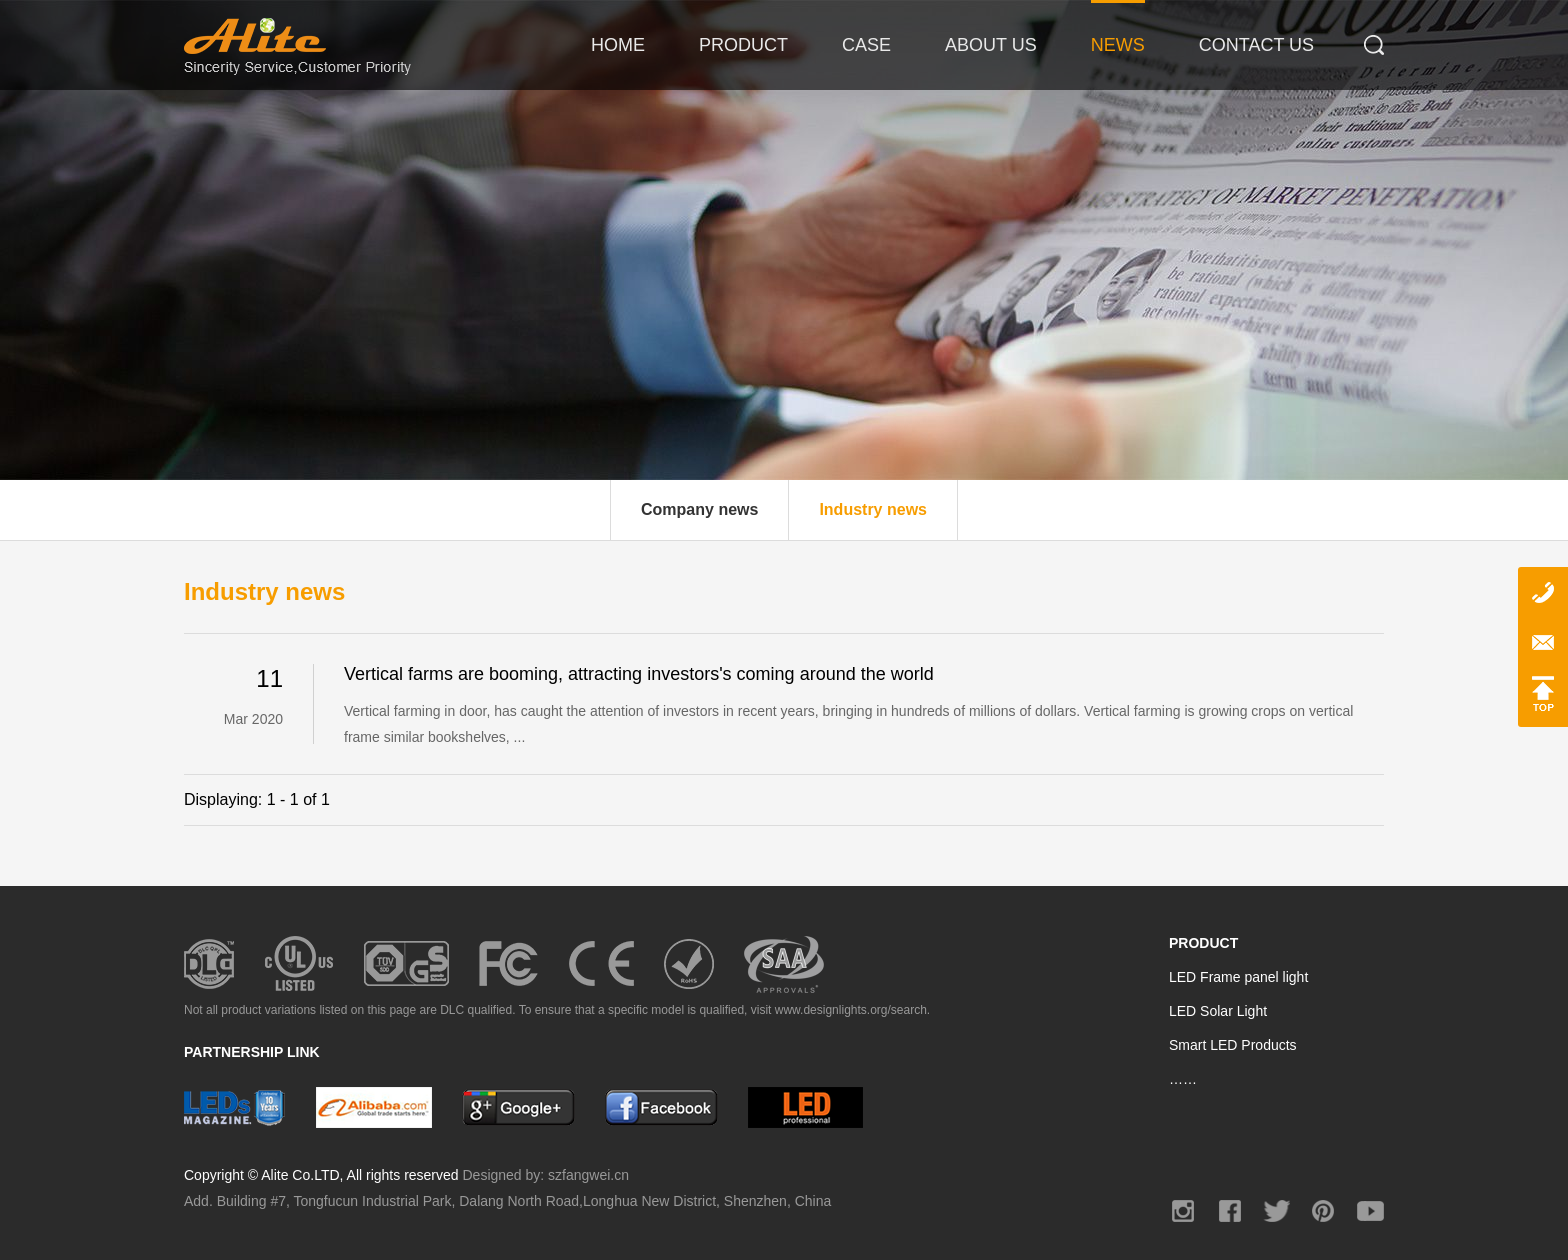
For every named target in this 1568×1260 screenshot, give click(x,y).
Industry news (873, 509)
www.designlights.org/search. (852, 1010)
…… (1183, 1079)
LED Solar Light (1218, 1011)
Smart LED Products (1233, 1045)
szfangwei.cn (588, 1175)
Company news (699, 509)
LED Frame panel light (1238, 977)
